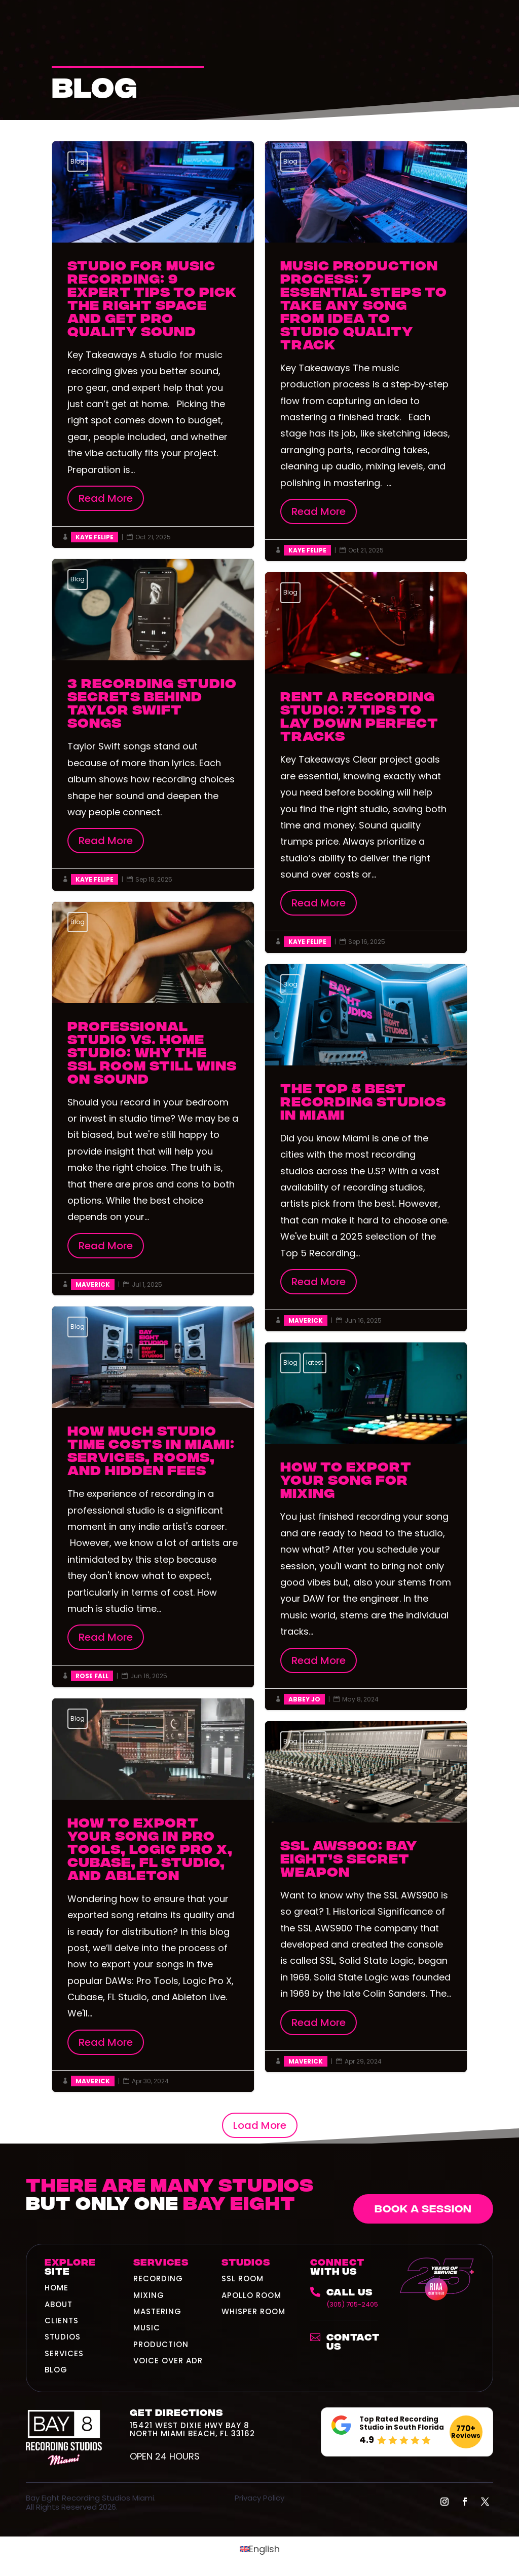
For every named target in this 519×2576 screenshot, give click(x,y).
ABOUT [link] (58, 2304)
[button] (444, 2501)
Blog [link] (77, 161)
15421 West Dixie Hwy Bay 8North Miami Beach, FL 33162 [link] (192, 2429)
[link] (348, 2297)
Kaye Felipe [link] (95, 537)
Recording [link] (158, 2278)
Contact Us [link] (353, 2341)
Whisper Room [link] (253, 2311)
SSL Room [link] (242, 2278)
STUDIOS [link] (63, 2336)
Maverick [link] (93, 1284)
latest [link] (314, 1362)
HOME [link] (56, 2287)
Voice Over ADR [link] (168, 2360)
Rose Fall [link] (92, 1676)
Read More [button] (106, 498)
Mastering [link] (157, 2311)
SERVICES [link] (64, 2353)
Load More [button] (259, 2125)
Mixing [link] (148, 2295)
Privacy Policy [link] (259, 2497)
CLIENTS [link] (62, 2320)
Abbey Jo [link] (304, 1699)
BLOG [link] (56, 2369)
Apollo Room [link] (251, 2295)
